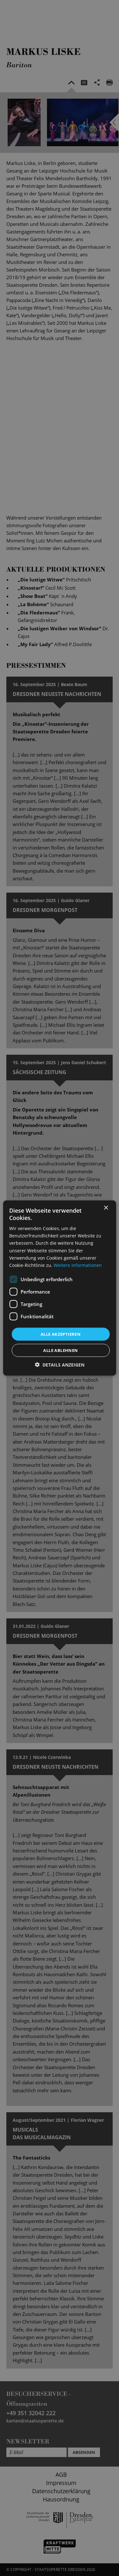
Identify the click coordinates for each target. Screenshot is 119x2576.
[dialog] (59, 1288)
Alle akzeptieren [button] (61, 1334)
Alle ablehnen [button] (60, 1350)
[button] (59, 1365)
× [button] (105, 1207)
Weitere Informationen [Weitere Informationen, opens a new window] (78, 1265)
